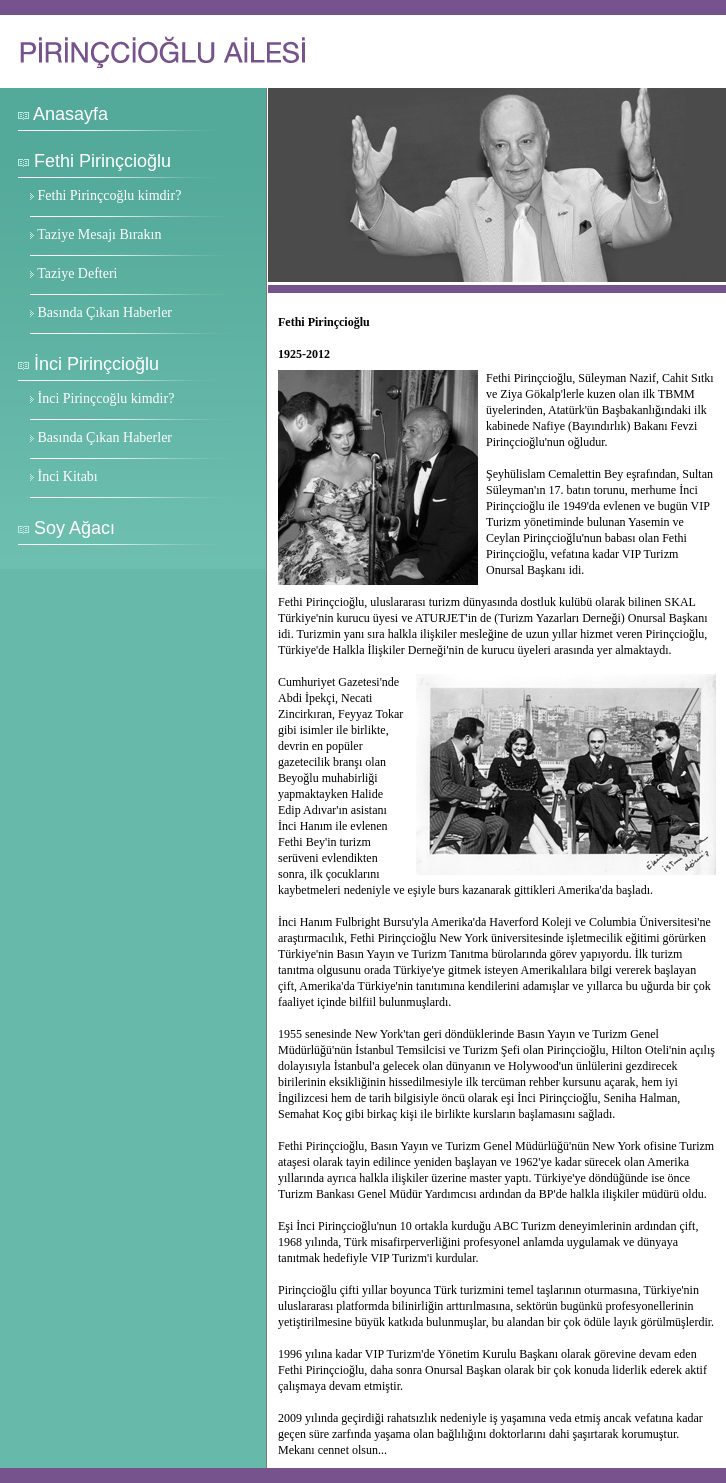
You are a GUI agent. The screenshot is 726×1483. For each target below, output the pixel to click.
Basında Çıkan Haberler (105, 312)
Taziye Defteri (77, 273)
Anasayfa (70, 114)
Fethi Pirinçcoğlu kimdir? (110, 195)
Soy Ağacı (74, 528)
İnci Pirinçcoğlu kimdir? (106, 398)
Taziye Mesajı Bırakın (99, 234)
